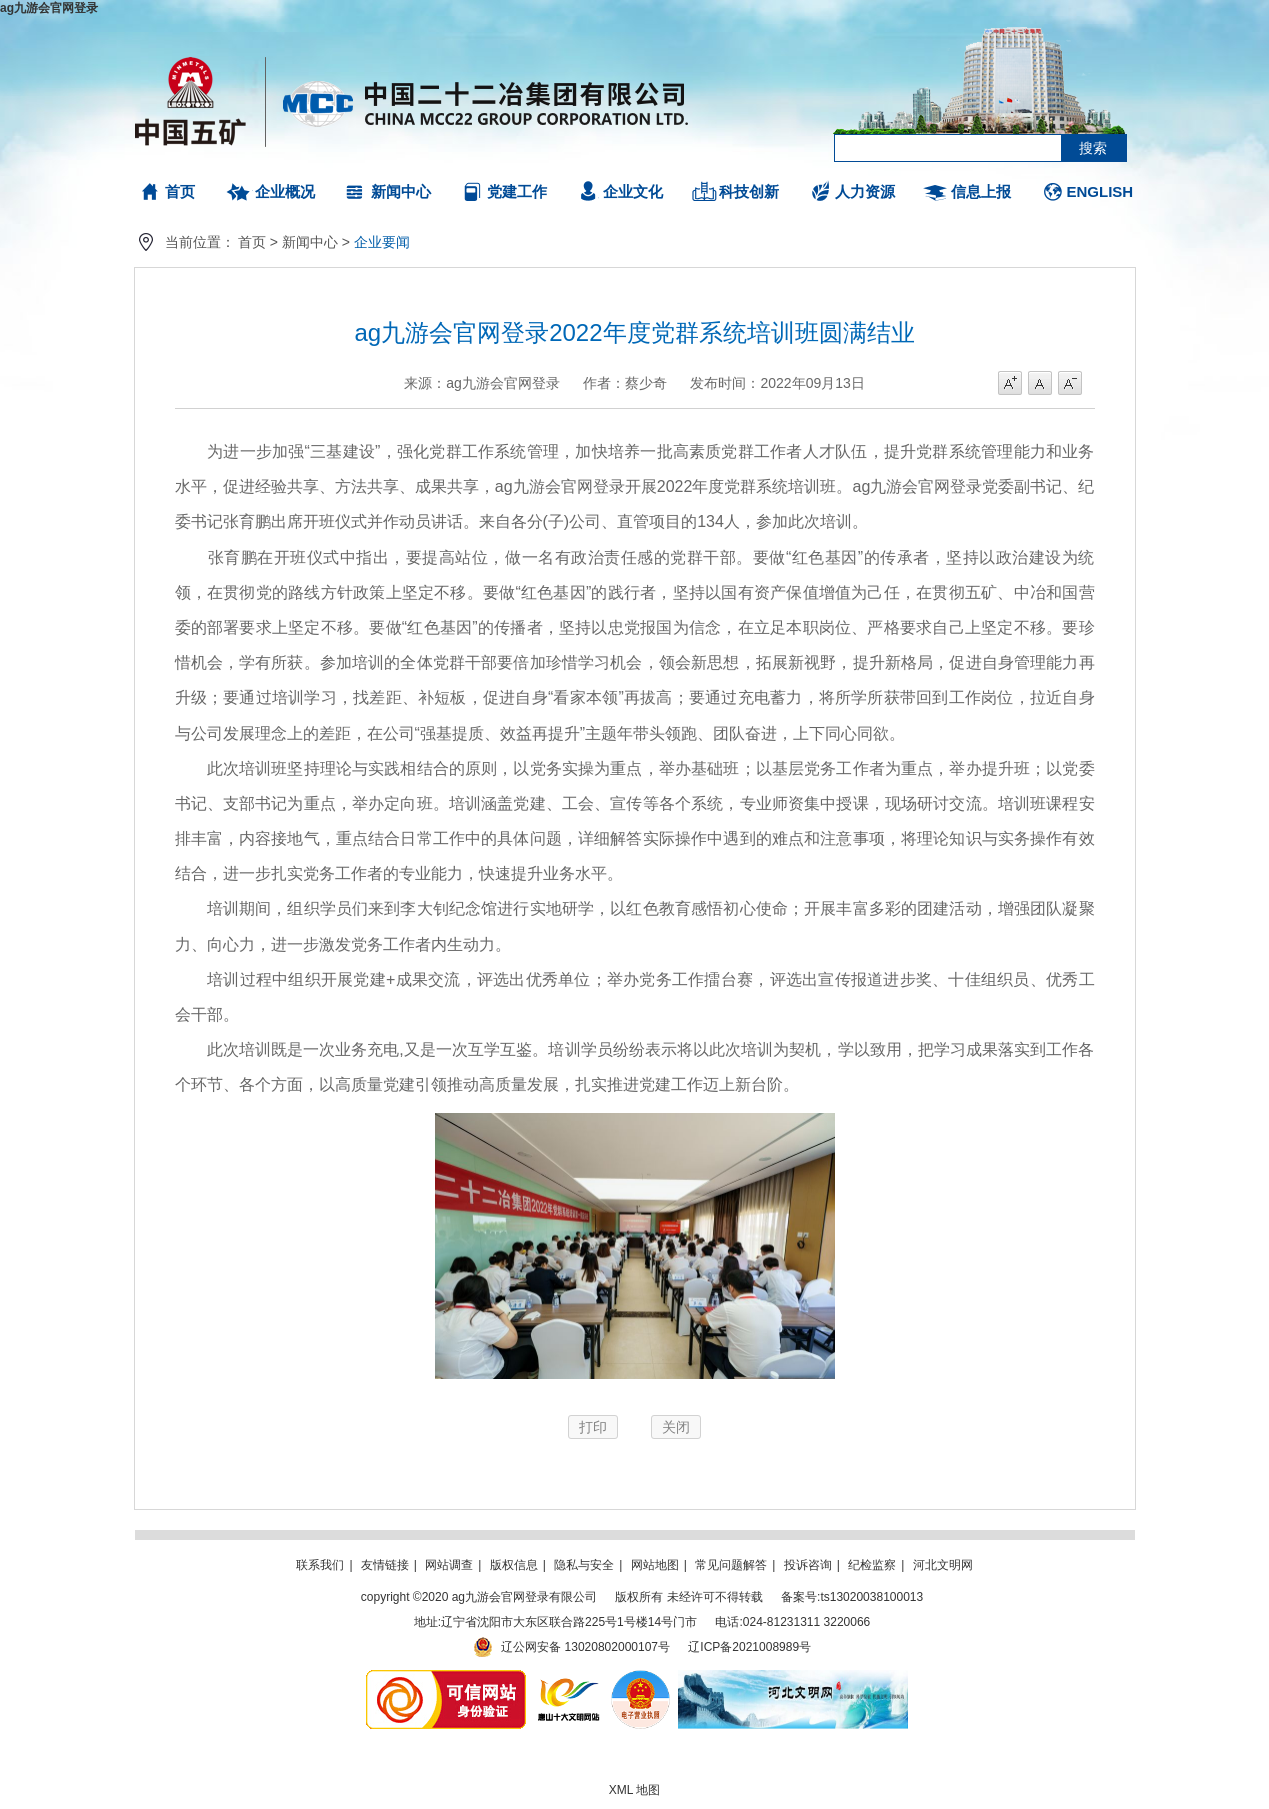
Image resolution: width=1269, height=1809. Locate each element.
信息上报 (981, 191)
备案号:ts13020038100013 (852, 1597)
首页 (180, 191)
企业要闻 (382, 242)
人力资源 (865, 191)
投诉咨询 (808, 1565)
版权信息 (514, 1565)
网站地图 (655, 1565)
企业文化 (633, 191)
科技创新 (749, 191)
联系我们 (320, 1565)
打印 (593, 1427)
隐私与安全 (584, 1565)
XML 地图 (635, 1790)
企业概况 (285, 191)
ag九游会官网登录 (49, 8)
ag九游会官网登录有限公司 (412, 100)
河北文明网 (943, 1565)
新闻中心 (401, 191)
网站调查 (449, 1565)
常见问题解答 (731, 1565)
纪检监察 (872, 1565)
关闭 (676, 1427)
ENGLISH (1100, 191)
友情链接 (385, 1565)
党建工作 (517, 191)
